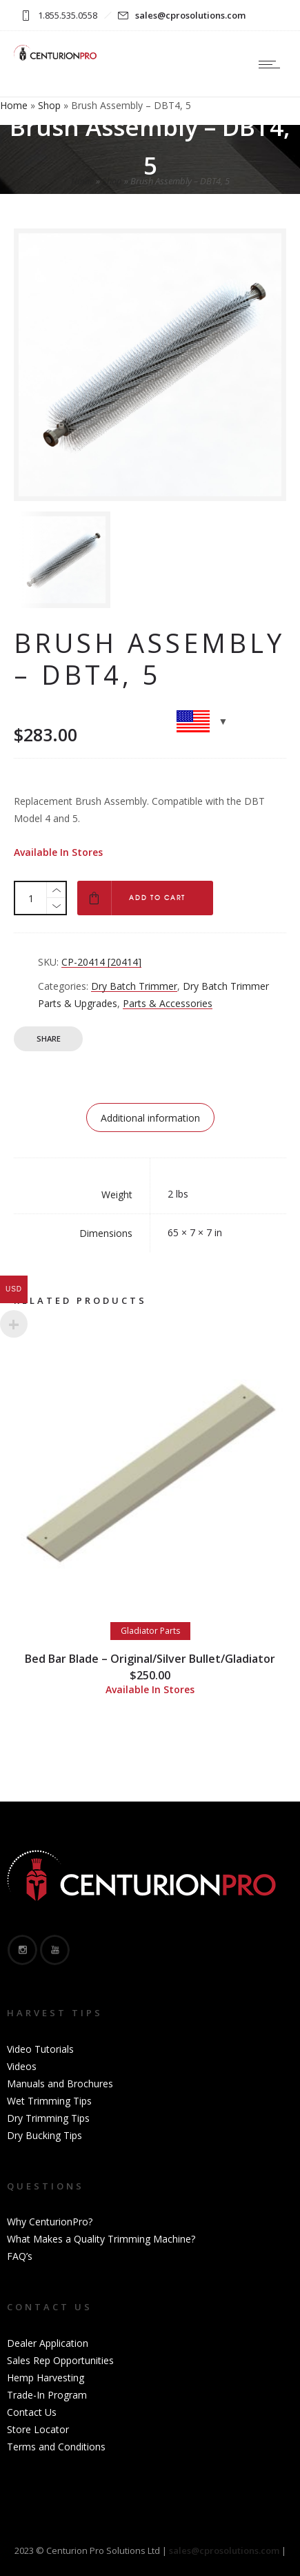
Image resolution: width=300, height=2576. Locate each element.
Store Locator (38, 2429)
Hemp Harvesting (45, 2377)
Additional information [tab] (150, 1117)
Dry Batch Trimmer (134, 986)
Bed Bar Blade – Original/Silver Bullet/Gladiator (150, 1658)
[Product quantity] (31, 898)
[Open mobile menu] (272, 64)
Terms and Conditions (56, 2446)
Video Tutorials (40, 2049)
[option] (78, 559)
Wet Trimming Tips (49, 2100)
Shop (49, 105)
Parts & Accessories (167, 1003)
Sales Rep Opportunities (60, 2360)
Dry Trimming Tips (48, 2118)
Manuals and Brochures (60, 2083)
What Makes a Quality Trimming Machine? (101, 2238)
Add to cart (157, 897)
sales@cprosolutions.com (190, 15)
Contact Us (32, 2412)
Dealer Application (47, 2343)
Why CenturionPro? (49, 2221)
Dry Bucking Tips (44, 2135)
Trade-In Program (47, 2394)
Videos (22, 2066)
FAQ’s (19, 2256)
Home (14, 105)
